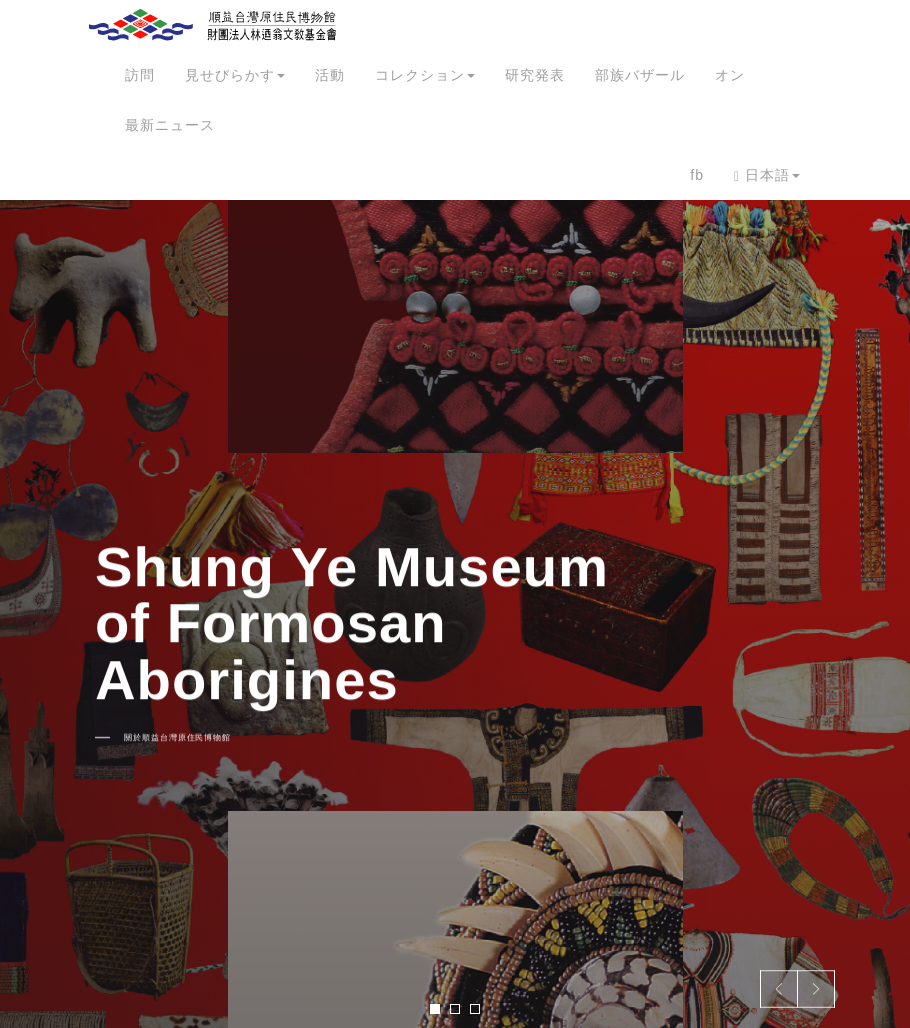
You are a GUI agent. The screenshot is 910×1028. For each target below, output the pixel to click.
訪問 (140, 75)
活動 (330, 75)
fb (697, 175)
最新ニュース (170, 125)
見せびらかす (235, 75)
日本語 (767, 175)
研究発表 (535, 75)
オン (730, 75)
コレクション (425, 75)
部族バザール (640, 75)
